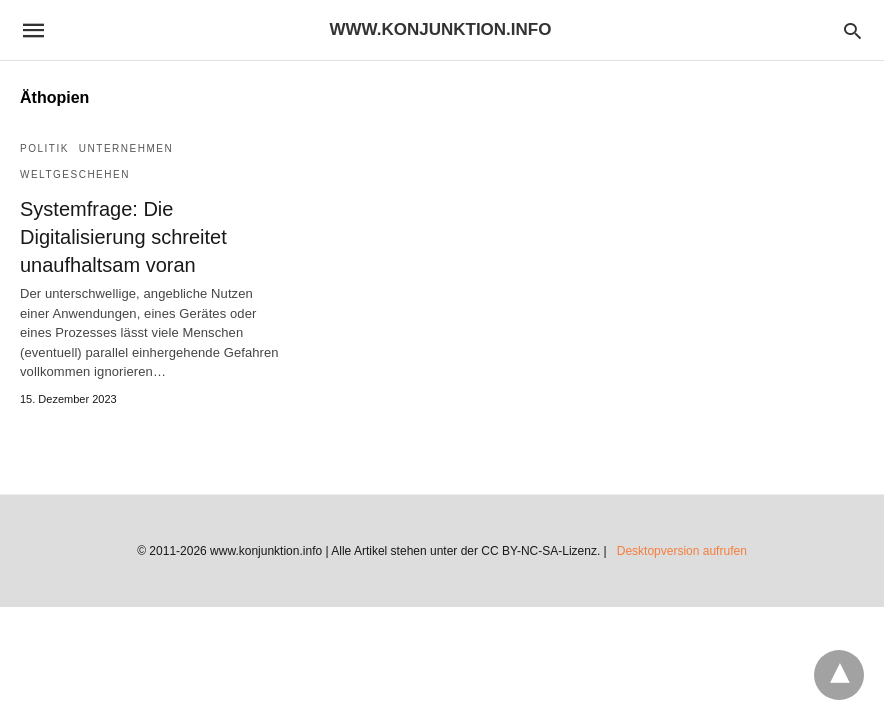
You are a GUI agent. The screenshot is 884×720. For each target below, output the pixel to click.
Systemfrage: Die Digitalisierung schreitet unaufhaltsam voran (123, 237)
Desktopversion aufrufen (682, 551)
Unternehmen (126, 148)
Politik (44, 148)
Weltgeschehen (75, 174)
